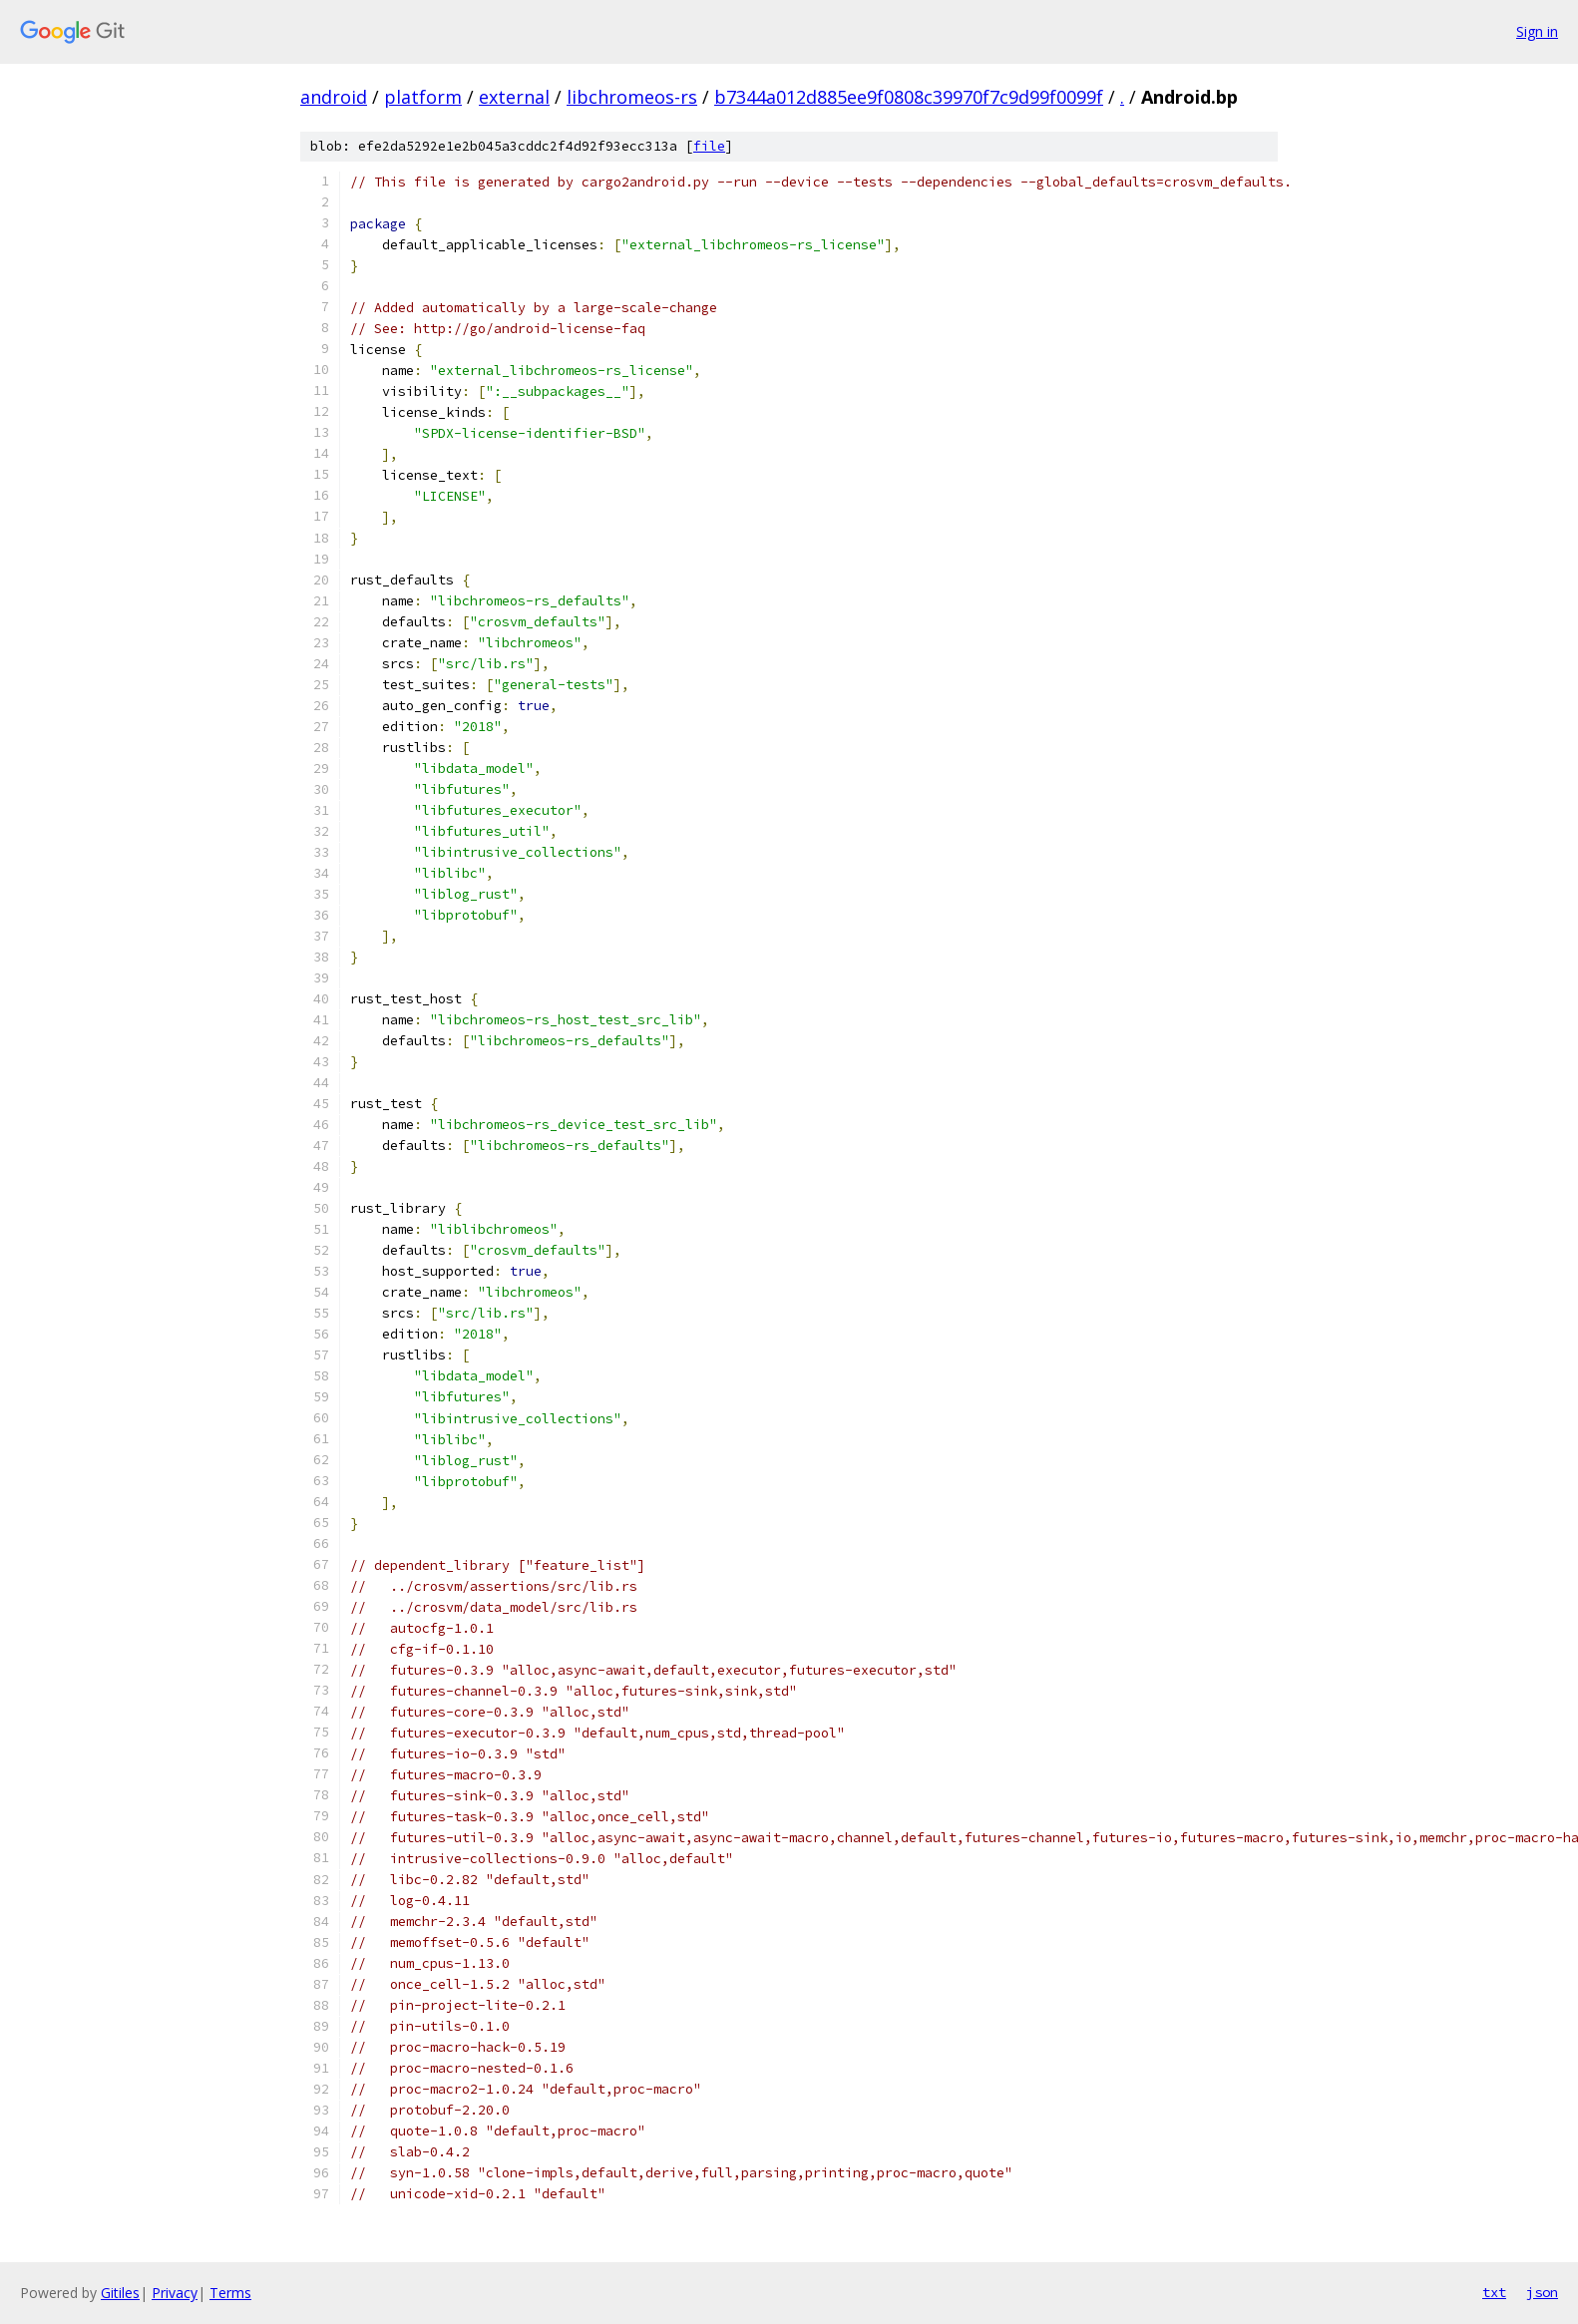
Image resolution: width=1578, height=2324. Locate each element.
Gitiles (120, 2292)
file (709, 146)
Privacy (174, 2292)
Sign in (1537, 31)
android (333, 97)
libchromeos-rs (632, 97)
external (514, 97)
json (1542, 2292)
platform (423, 97)
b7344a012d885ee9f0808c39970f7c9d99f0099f (908, 97)
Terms (230, 2292)
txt (1494, 2292)
